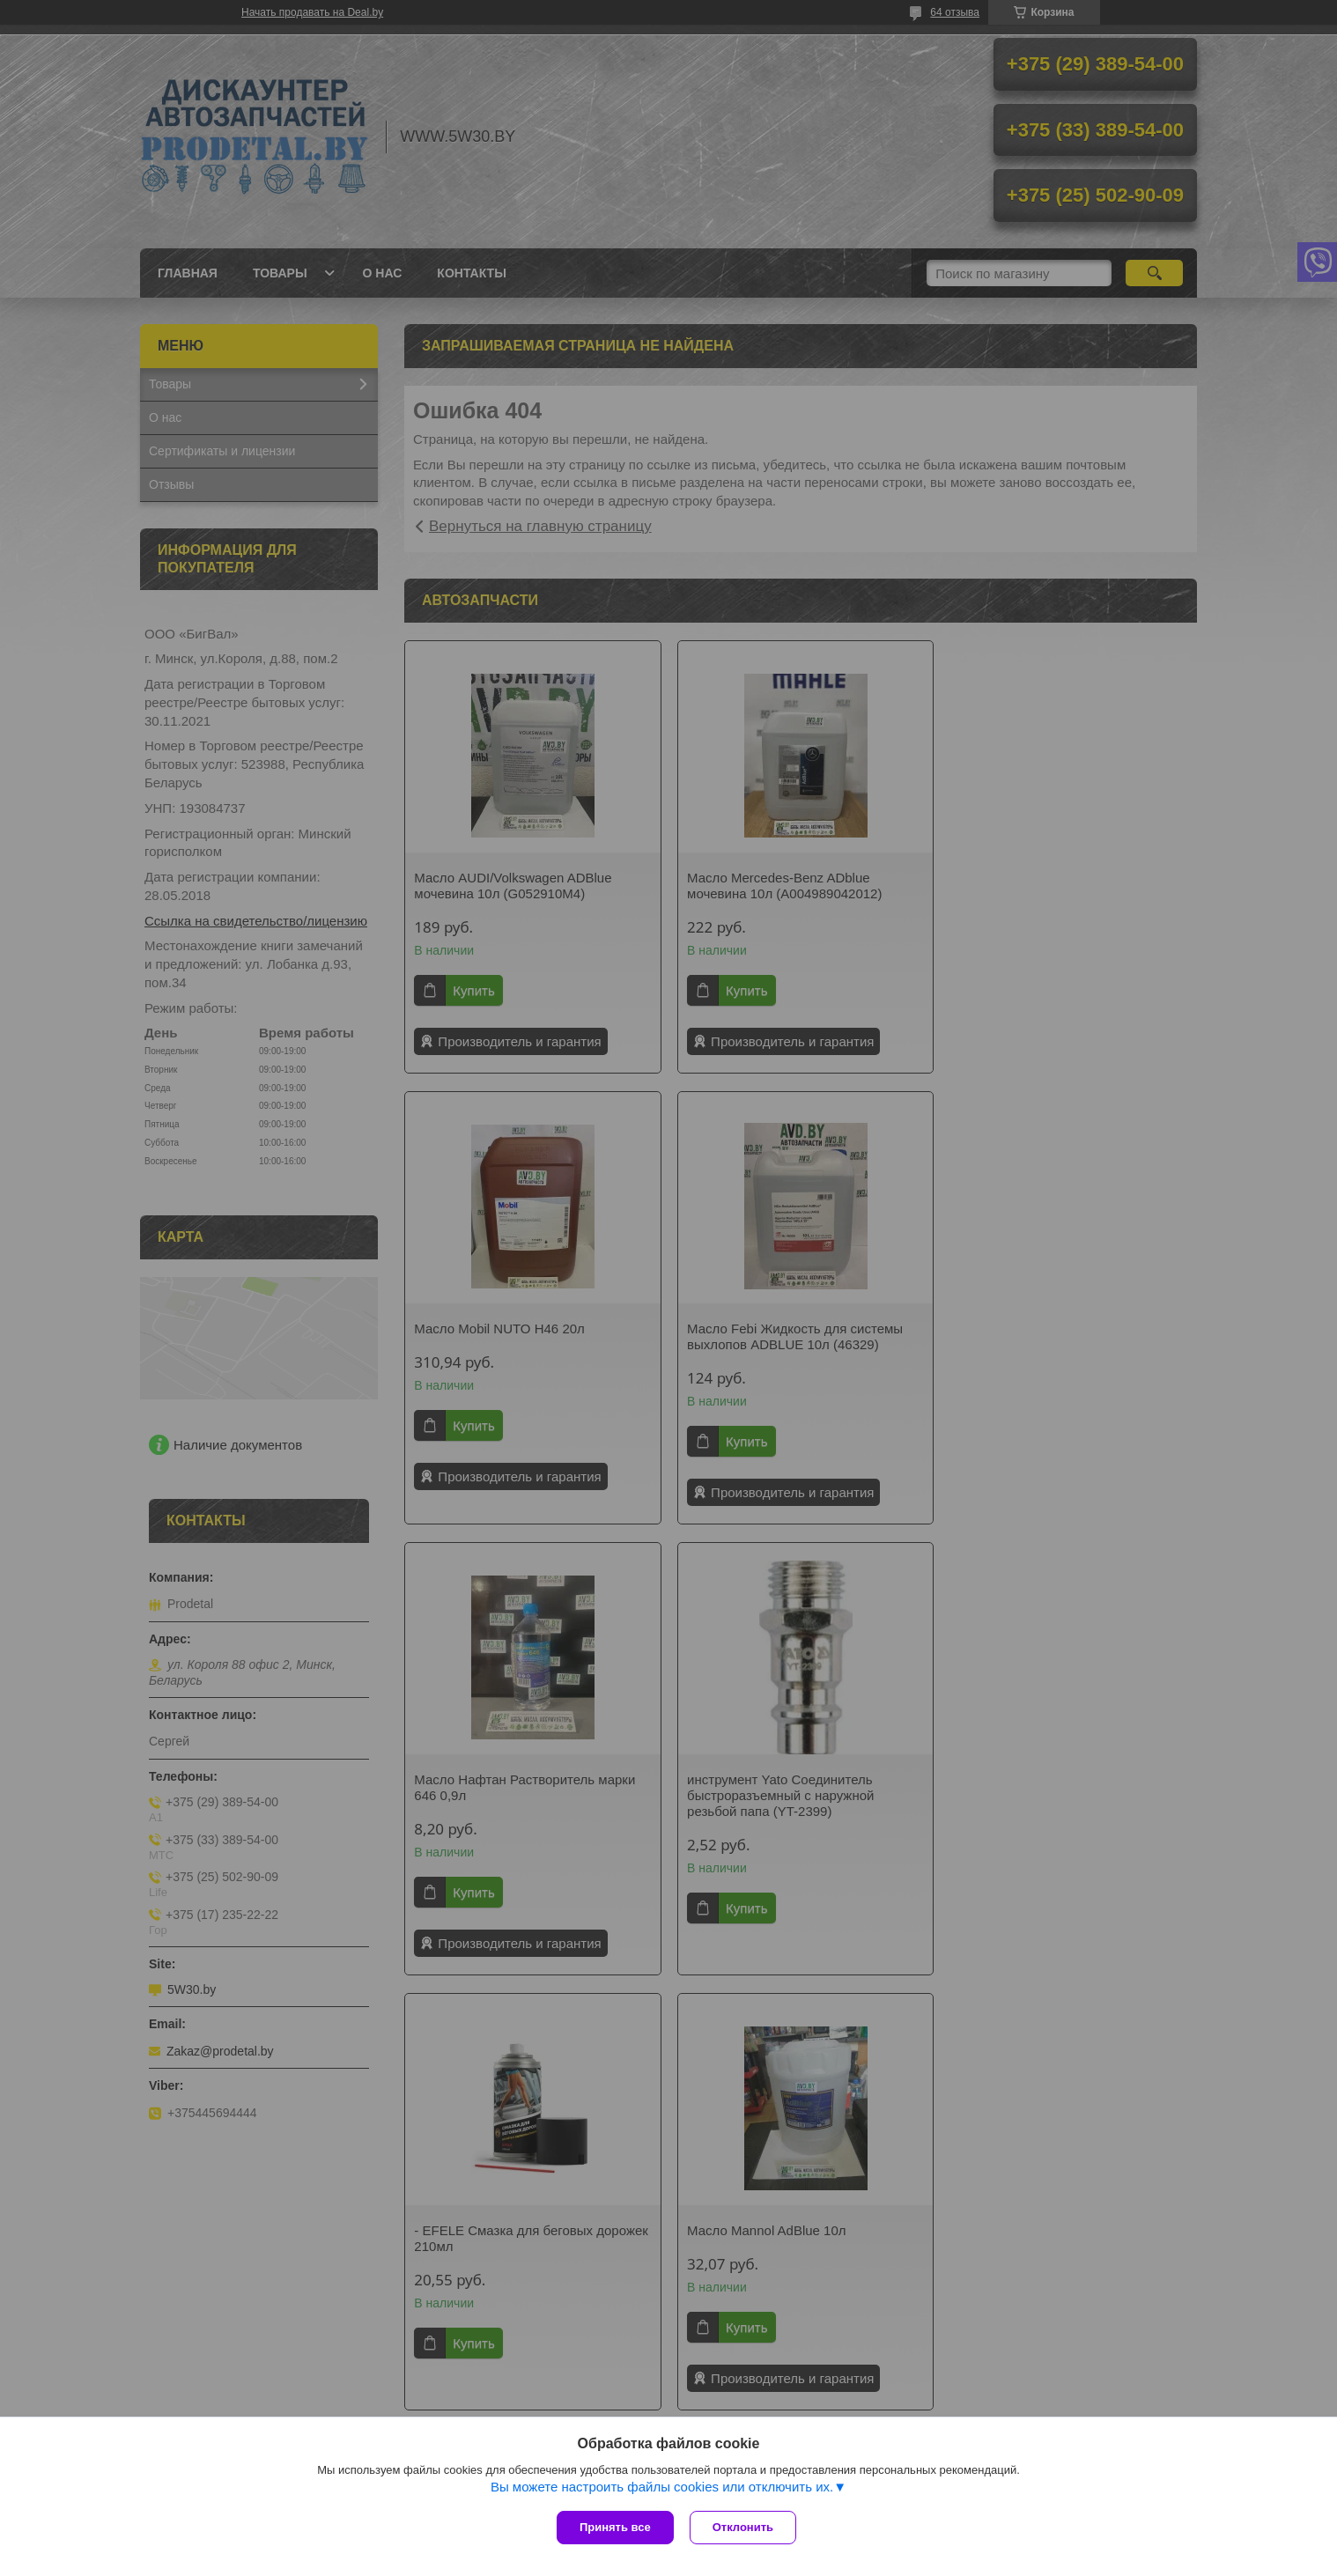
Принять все (615, 2527)
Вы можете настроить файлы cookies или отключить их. (662, 2488)
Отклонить (744, 2527)
